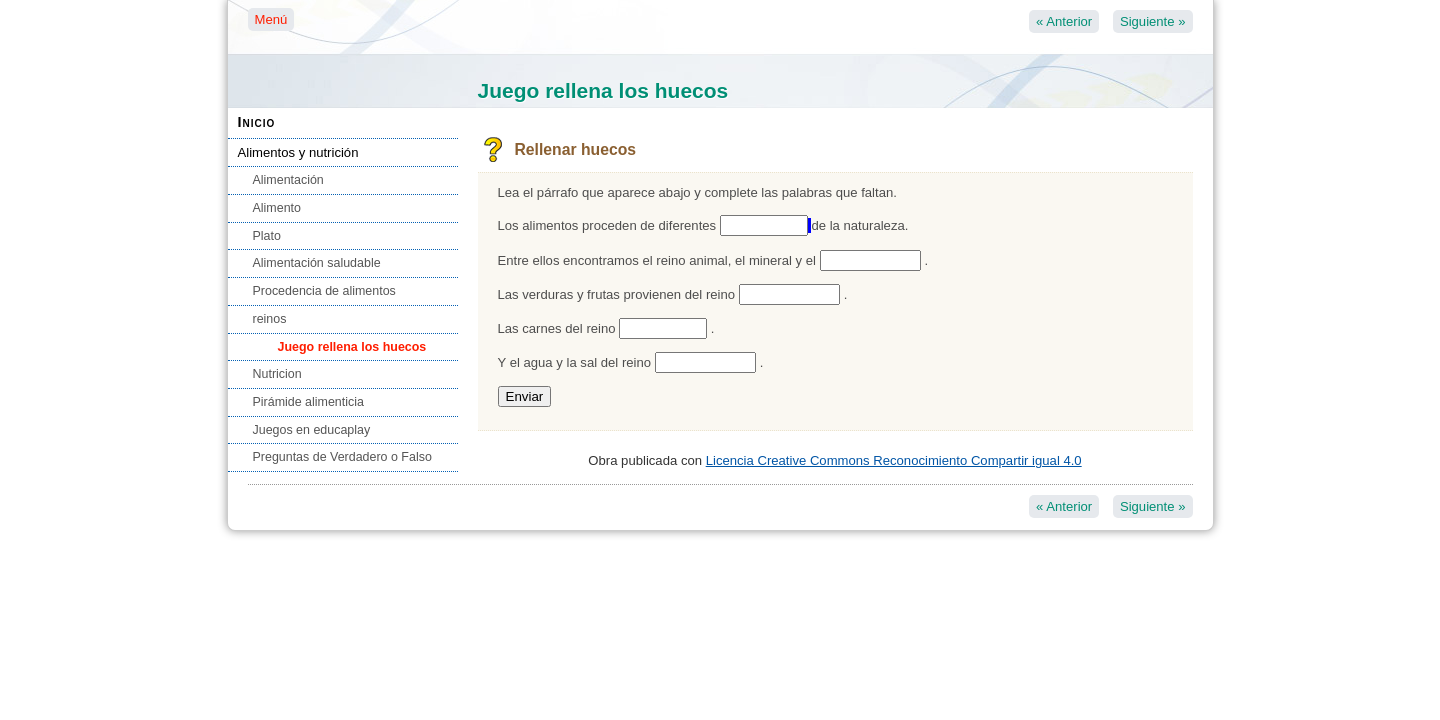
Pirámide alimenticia (308, 402)
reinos (270, 319)
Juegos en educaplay (312, 430)
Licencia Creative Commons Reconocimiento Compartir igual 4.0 (894, 460)
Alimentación (288, 180)
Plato (267, 236)
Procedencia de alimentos (324, 291)
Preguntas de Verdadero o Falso (342, 457)
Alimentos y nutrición (298, 152)
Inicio (257, 122)
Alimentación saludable (317, 263)
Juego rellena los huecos (352, 347)
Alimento (277, 208)
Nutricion (277, 374)
